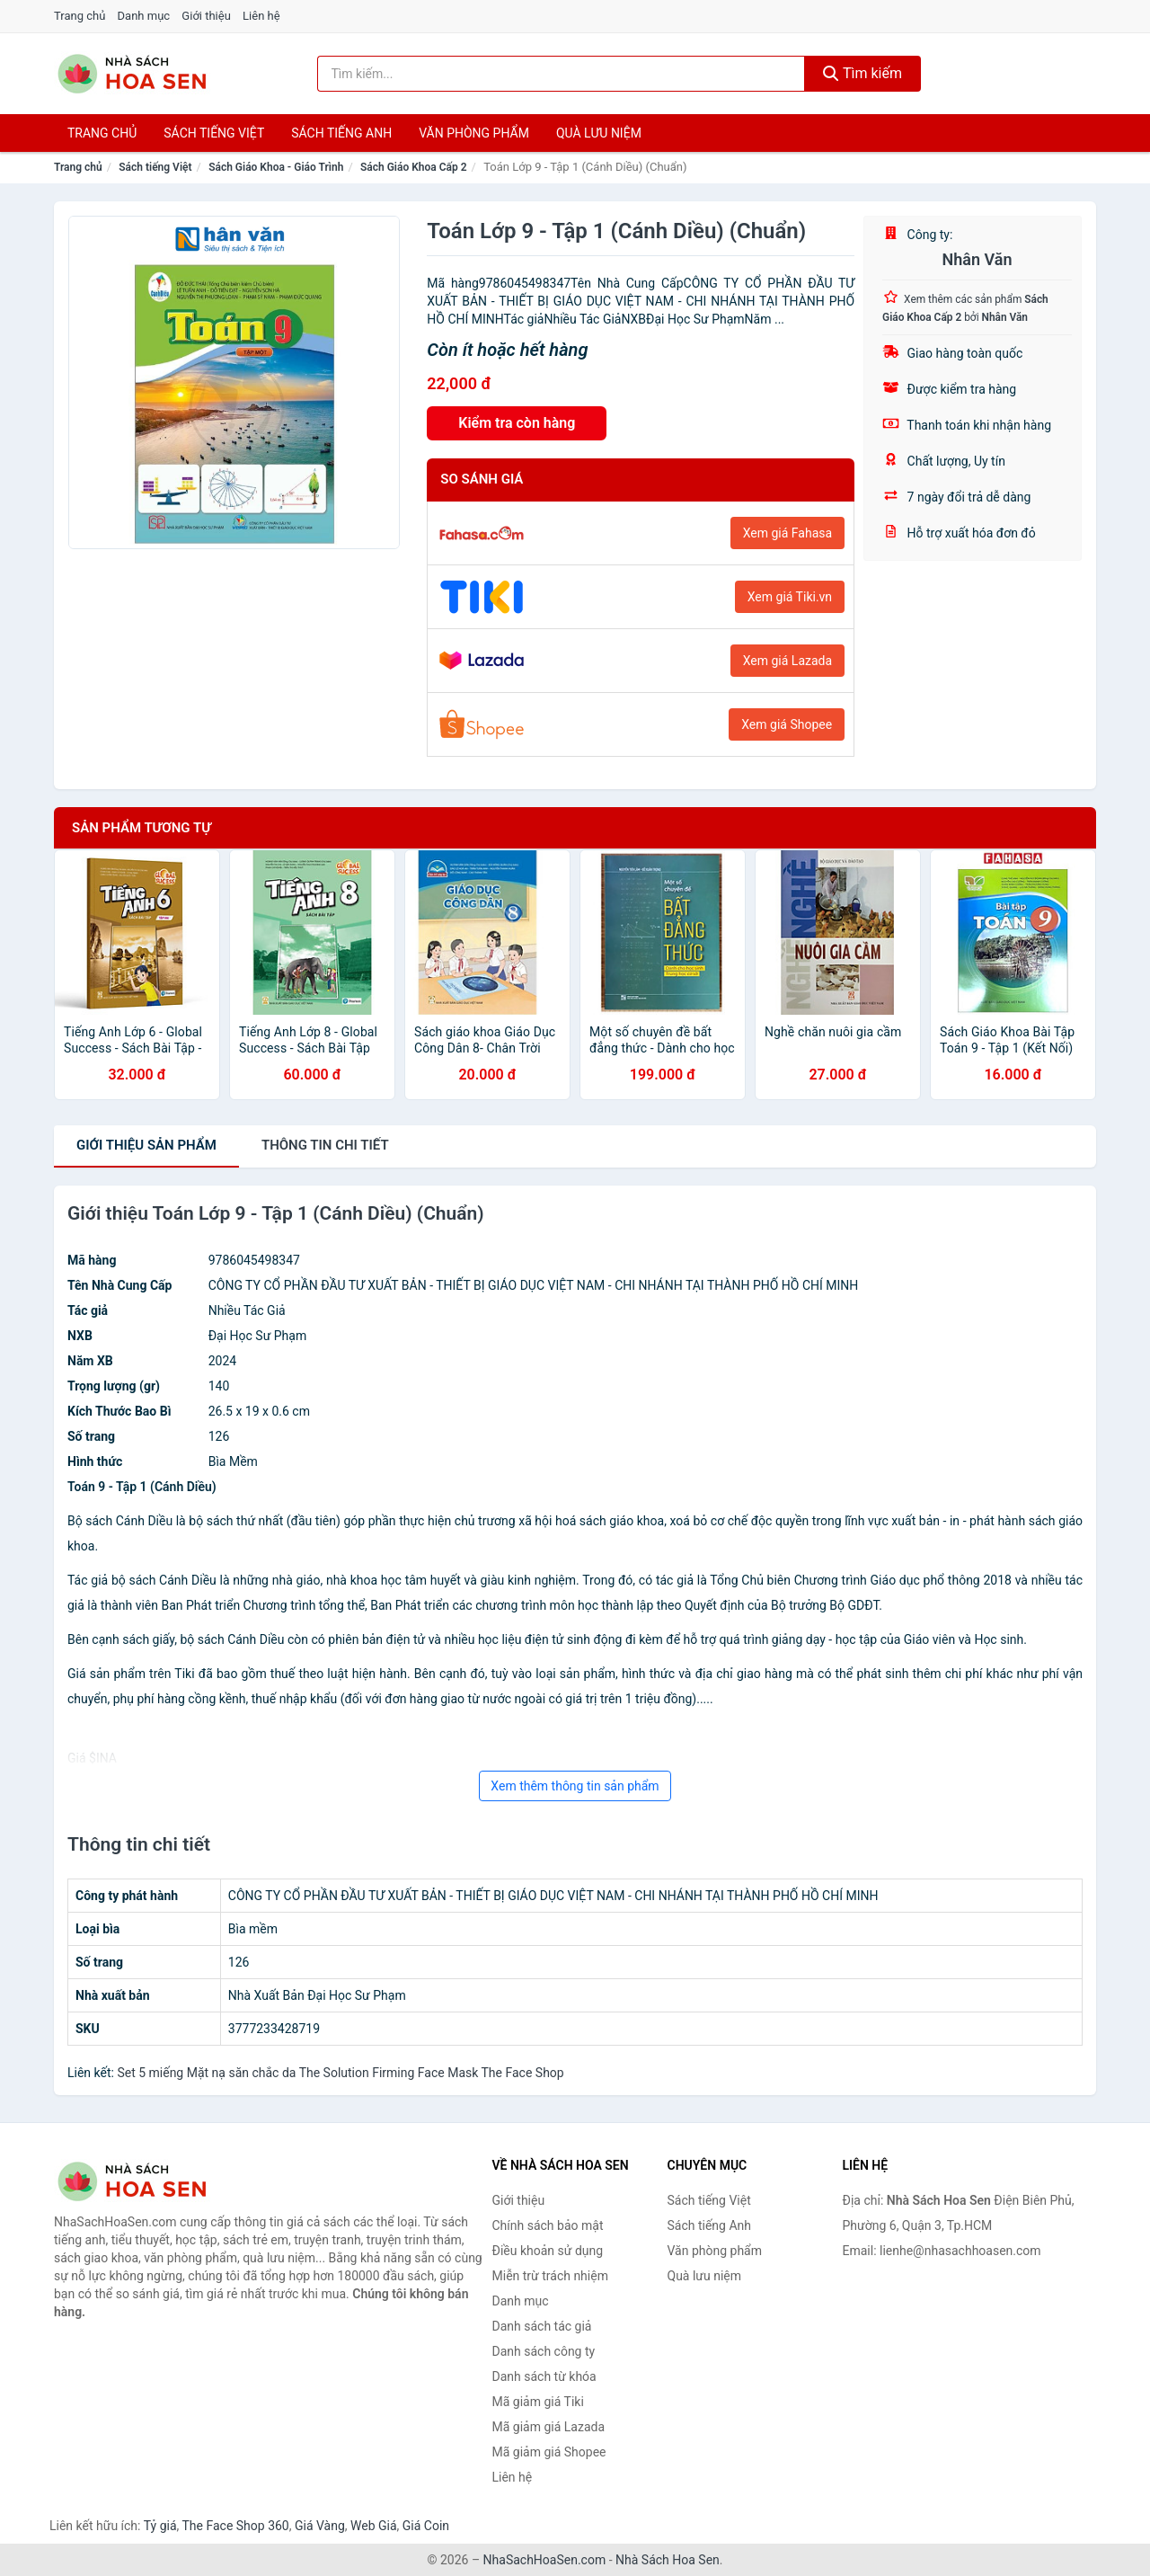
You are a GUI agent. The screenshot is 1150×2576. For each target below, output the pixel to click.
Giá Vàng (320, 2525)
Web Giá (373, 2525)
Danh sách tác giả (542, 2326)
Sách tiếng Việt (155, 167)
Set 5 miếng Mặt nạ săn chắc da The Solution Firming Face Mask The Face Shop (340, 2072)
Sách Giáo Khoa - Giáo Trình (275, 167)
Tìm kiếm (862, 73)
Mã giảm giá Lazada (549, 2427)
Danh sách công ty (544, 2351)
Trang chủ (79, 15)
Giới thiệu (205, 15)
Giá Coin (425, 2525)
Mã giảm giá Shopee (549, 2452)
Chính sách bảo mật (548, 2225)
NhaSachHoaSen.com (544, 2560)
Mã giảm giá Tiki (538, 2401)
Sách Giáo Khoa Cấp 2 (413, 167)
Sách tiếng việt (214, 133)
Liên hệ (261, 15)
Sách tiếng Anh (710, 2225)
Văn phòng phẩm (474, 133)
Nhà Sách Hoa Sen (667, 2560)
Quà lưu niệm (598, 133)
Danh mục (144, 15)
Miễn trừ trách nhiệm (550, 2276)
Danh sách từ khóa (544, 2376)
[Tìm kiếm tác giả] (561, 74)
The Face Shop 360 (234, 2525)
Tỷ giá (160, 2525)
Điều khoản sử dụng (548, 2250)
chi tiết (325, 1145)
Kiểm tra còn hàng (516, 422)
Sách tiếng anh (341, 133)
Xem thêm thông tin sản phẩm (575, 1786)
